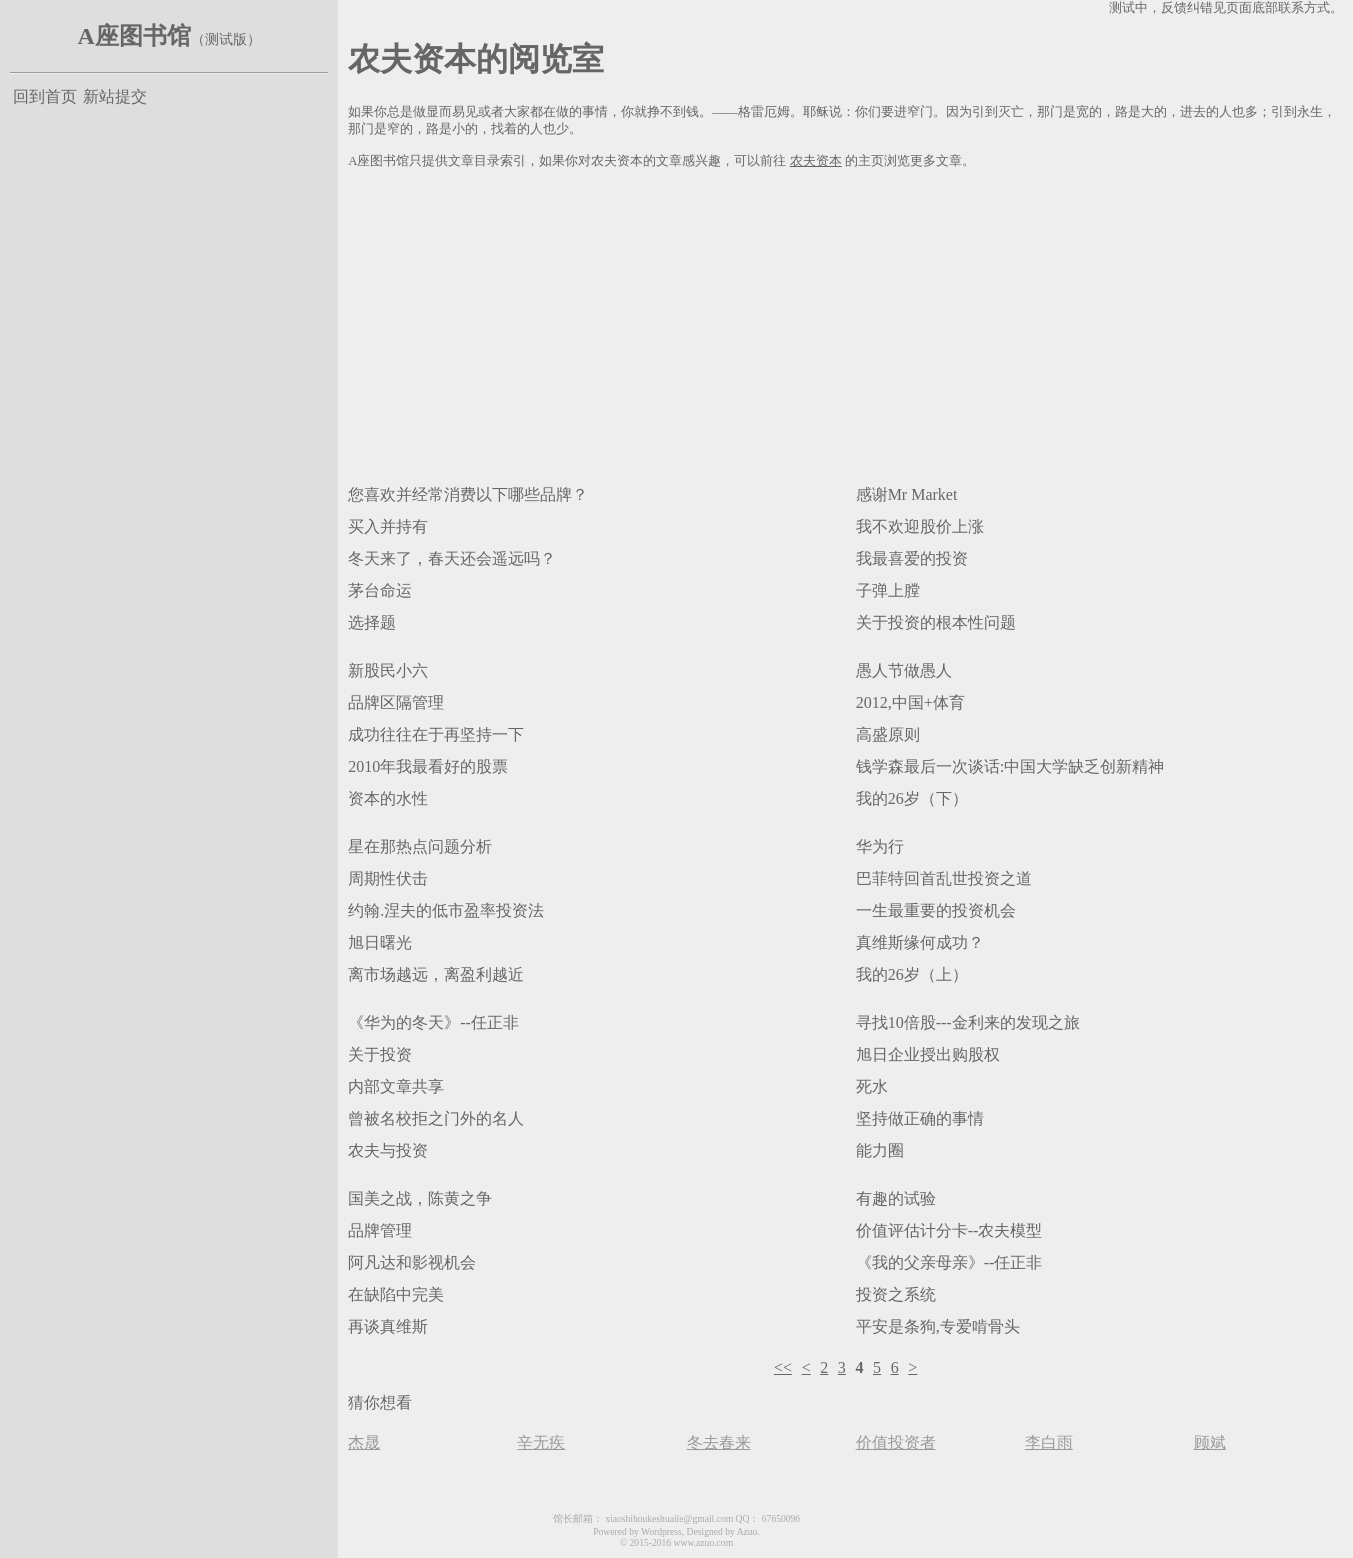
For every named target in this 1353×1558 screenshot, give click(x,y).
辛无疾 (541, 1442)
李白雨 (1049, 1442)
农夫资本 (816, 161)
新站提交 (115, 96)
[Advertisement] (845, 323)
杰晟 (364, 1442)
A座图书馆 (133, 36)
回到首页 (45, 96)
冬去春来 (719, 1442)
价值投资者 (896, 1442)
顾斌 (1210, 1442)
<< (783, 1367)
